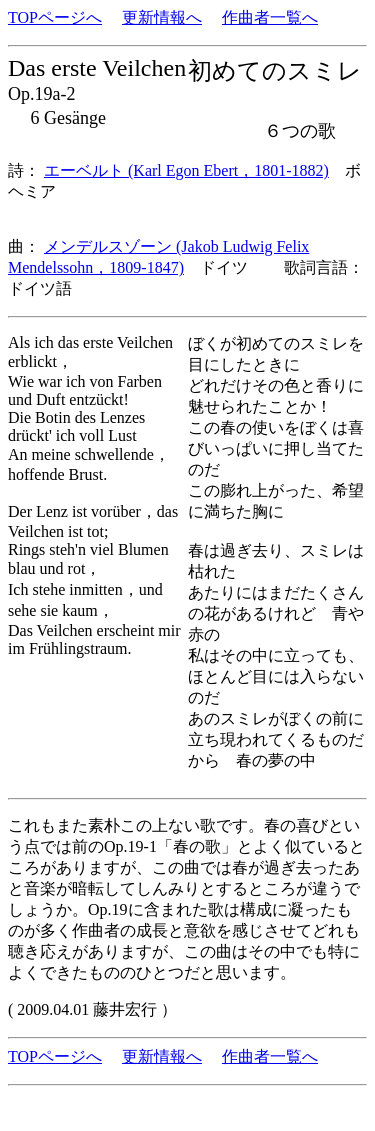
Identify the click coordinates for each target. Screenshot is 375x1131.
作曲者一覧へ (270, 17)
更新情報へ (162, 17)
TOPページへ (55, 17)
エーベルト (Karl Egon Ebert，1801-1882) (186, 170)
